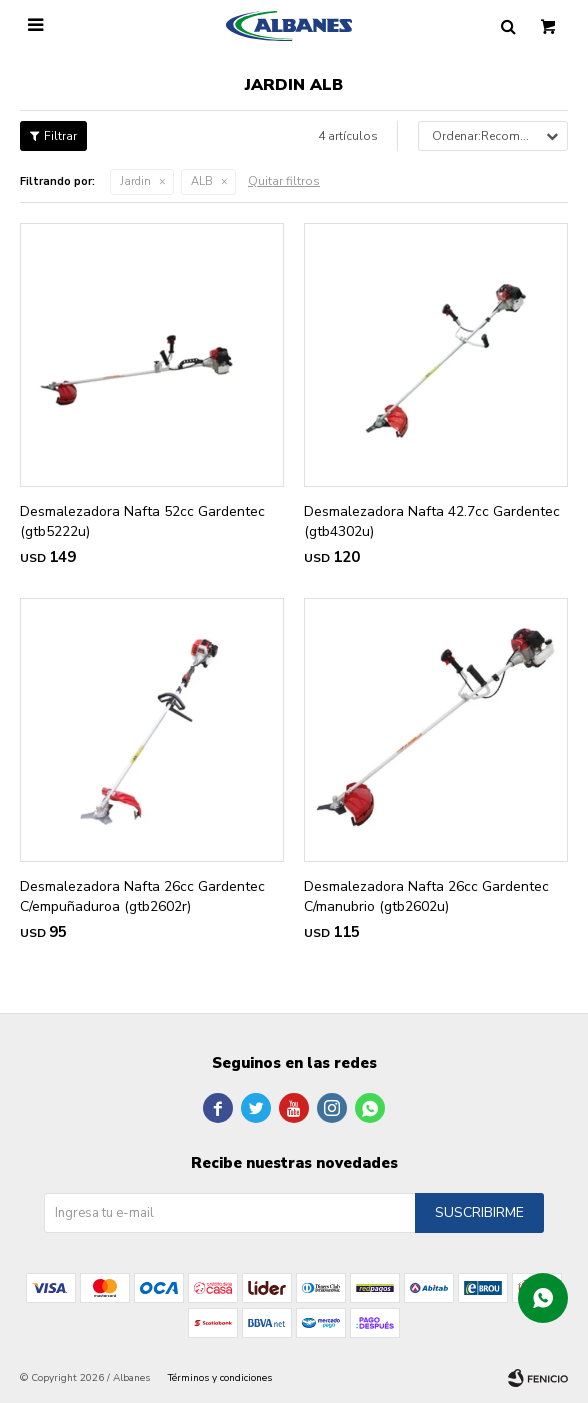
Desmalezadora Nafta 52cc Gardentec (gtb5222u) (142, 521)
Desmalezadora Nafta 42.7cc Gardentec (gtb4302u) (432, 521)
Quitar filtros (284, 181)
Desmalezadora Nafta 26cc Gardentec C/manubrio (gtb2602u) (426, 896)
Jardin (135, 181)
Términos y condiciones (220, 1378)
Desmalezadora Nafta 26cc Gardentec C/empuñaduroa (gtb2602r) (142, 896)
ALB (202, 181)
